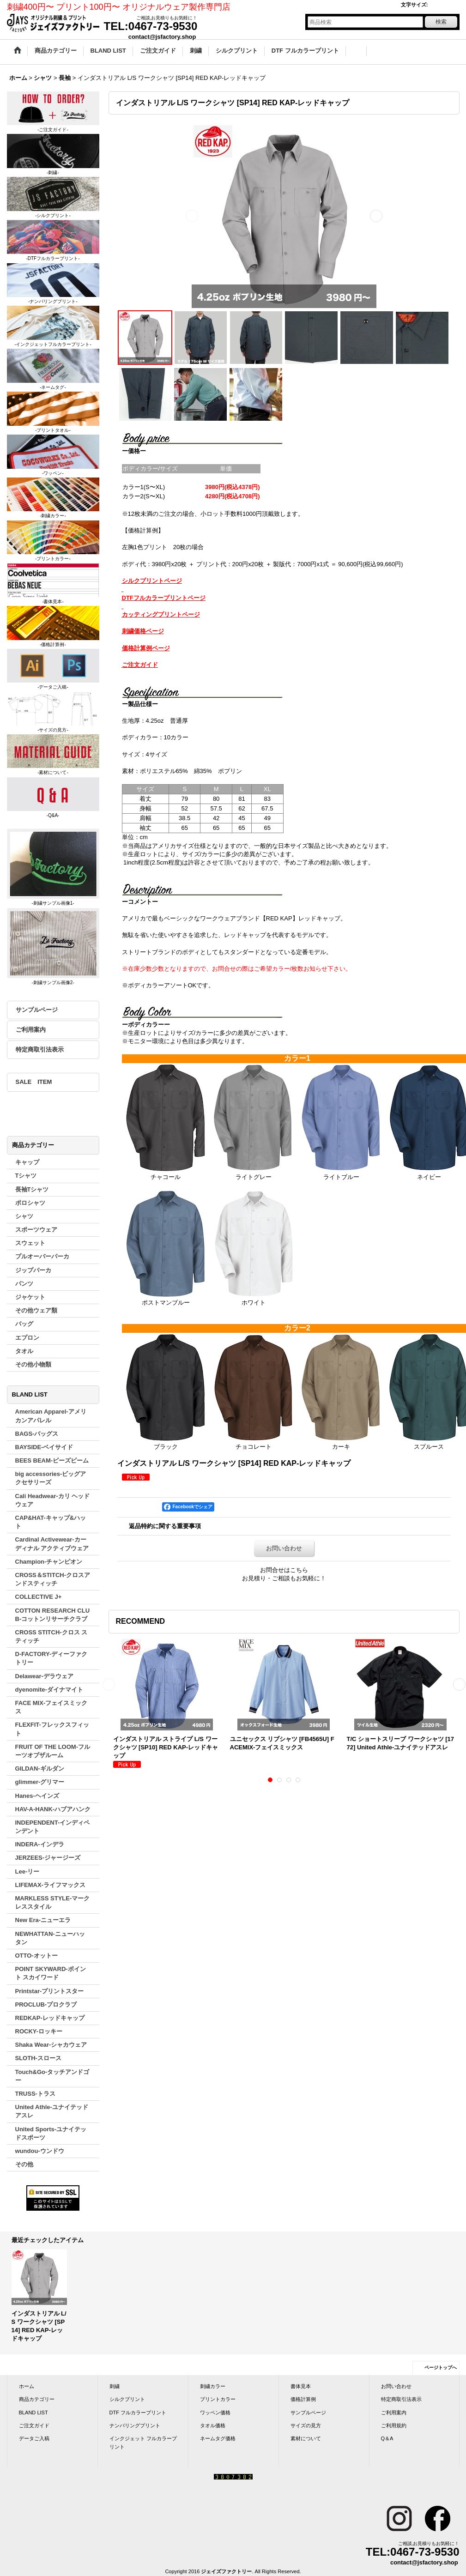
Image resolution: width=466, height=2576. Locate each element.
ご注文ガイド (34, 2425)
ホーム (26, 2386)
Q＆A (387, 2438)
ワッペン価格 (215, 2412)
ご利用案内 (31, 1029)
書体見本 (300, 2386)
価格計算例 (303, 2399)
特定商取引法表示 (40, 1049)
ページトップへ (440, 2367)
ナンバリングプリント (134, 2425)
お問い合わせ (284, 1548)
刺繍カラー (212, 2386)
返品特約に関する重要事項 (165, 1526)
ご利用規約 (393, 2425)
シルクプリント (127, 2399)
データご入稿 (34, 2438)
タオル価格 (212, 2425)
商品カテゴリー (36, 2399)
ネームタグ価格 (218, 2438)
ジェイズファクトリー (226, 2571)
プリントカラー (218, 2399)
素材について (305, 2438)
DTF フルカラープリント (138, 2412)
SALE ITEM (34, 1081)
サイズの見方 (305, 2425)
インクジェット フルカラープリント (143, 2442)
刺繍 (114, 2386)
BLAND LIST (33, 2412)
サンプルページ (37, 1009)
